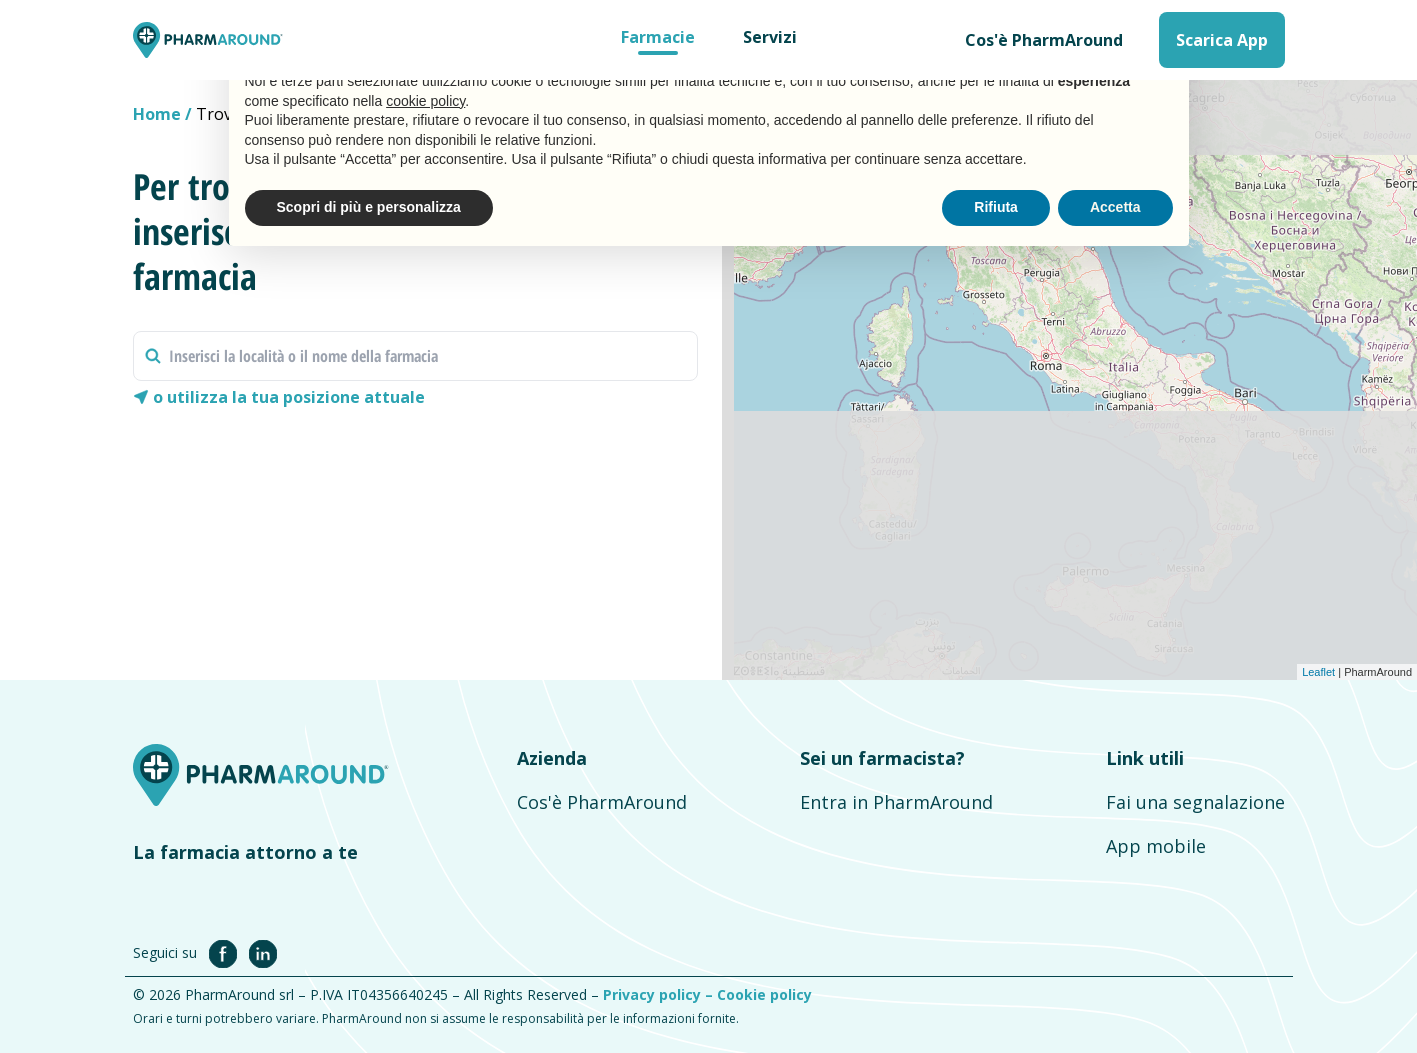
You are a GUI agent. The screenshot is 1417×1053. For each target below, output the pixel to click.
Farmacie (658, 37)
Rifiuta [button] (996, 207)
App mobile (1156, 846)
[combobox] (415, 356)
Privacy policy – (660, 994)
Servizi (770, 37)
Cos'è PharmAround (1044, 40)
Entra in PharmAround (896, 802)
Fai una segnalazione (1195, 802)
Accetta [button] (1115, 207)
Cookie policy (764, 994)
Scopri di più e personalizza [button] (369, 207)
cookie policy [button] (425, 101)
